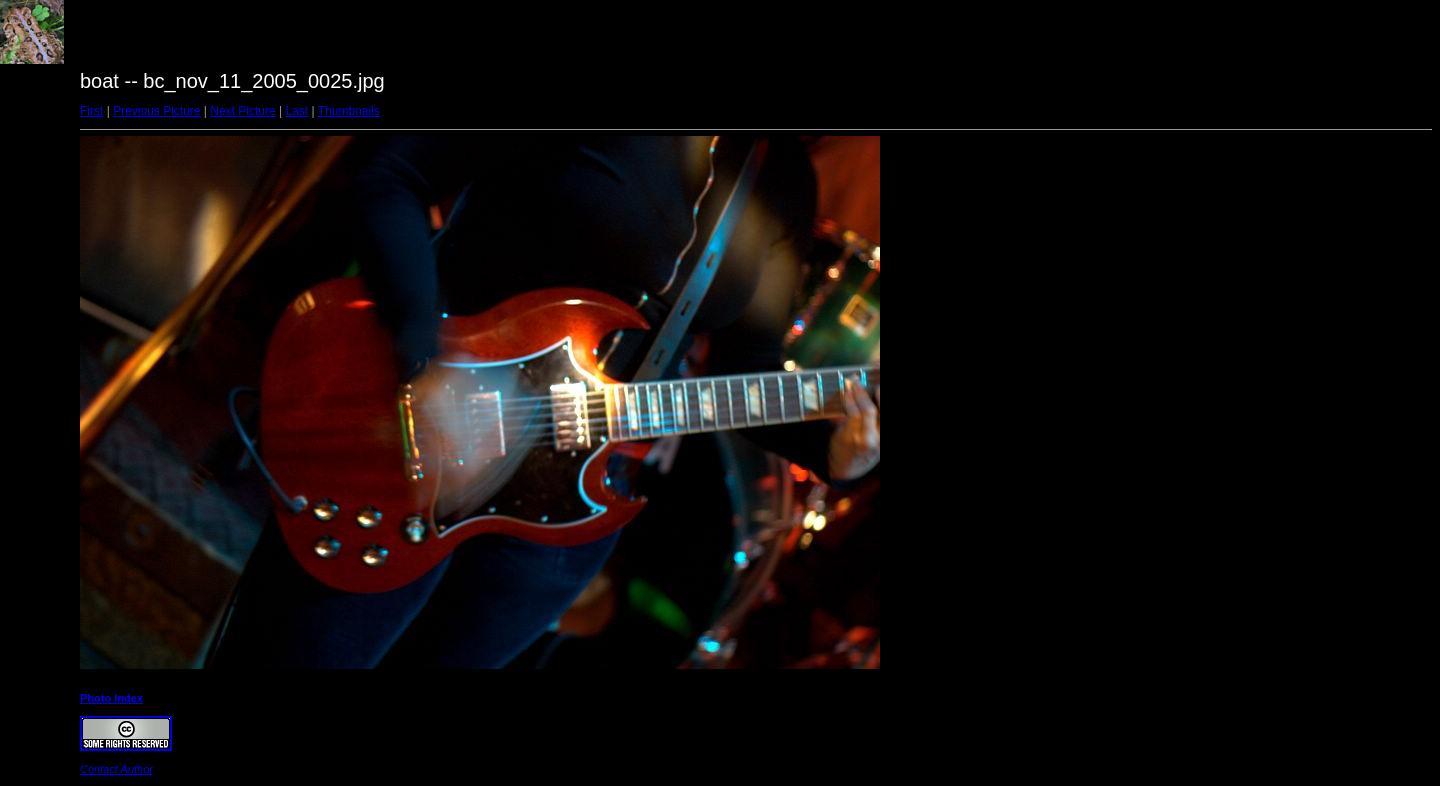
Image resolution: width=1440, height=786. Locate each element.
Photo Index (111, 698)
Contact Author (116, 769)
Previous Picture (156, 111)
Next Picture (242, 111)
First (91, 111)
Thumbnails (349, 111)
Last (296, 111)
